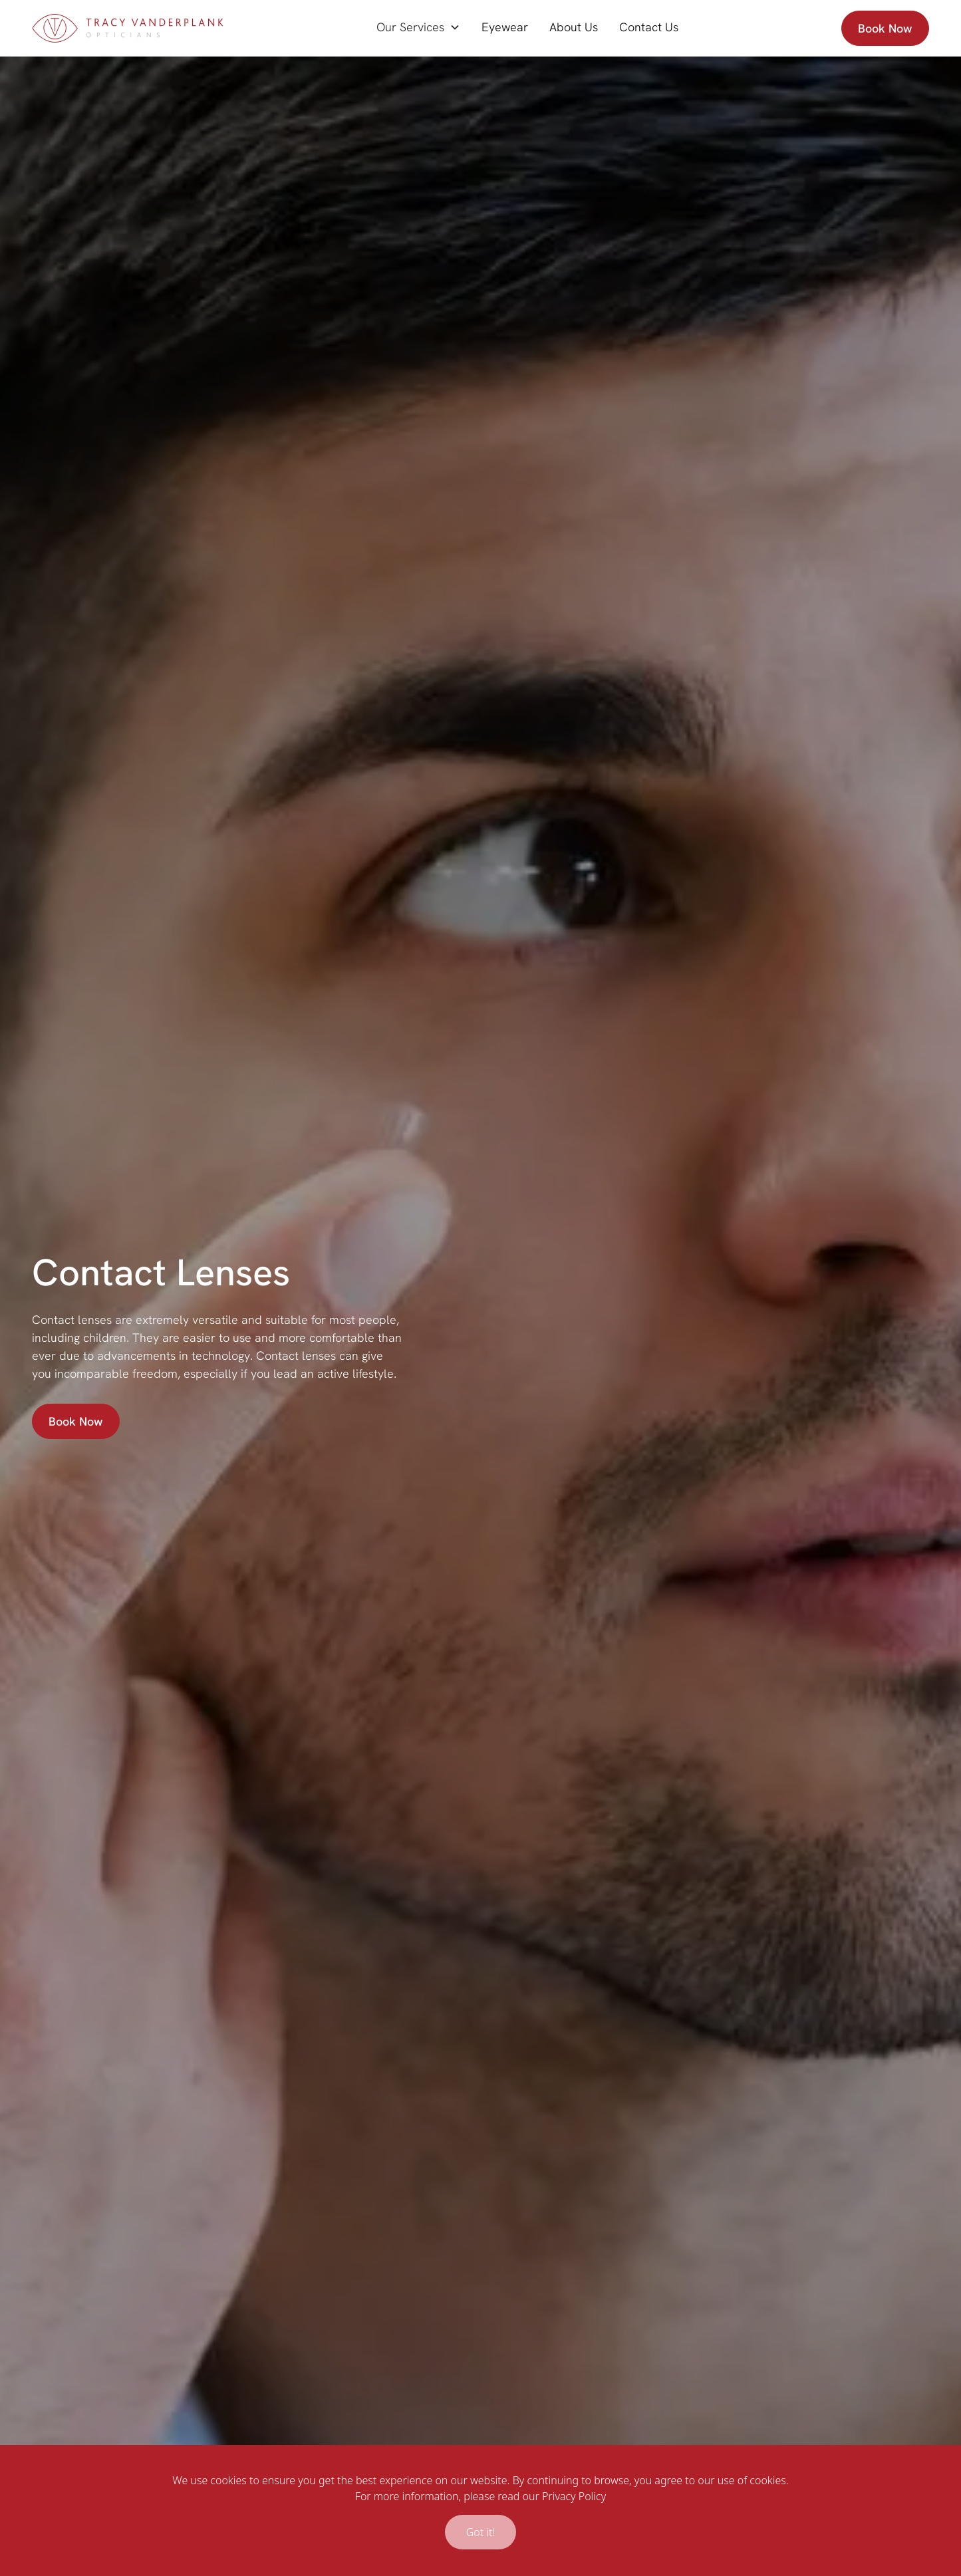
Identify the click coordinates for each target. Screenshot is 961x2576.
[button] (418, 27)
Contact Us (648, 27)
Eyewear (504, 27)
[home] (127, 28)
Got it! (480, 2532)
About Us (573, 27)
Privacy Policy (574, 2496)
